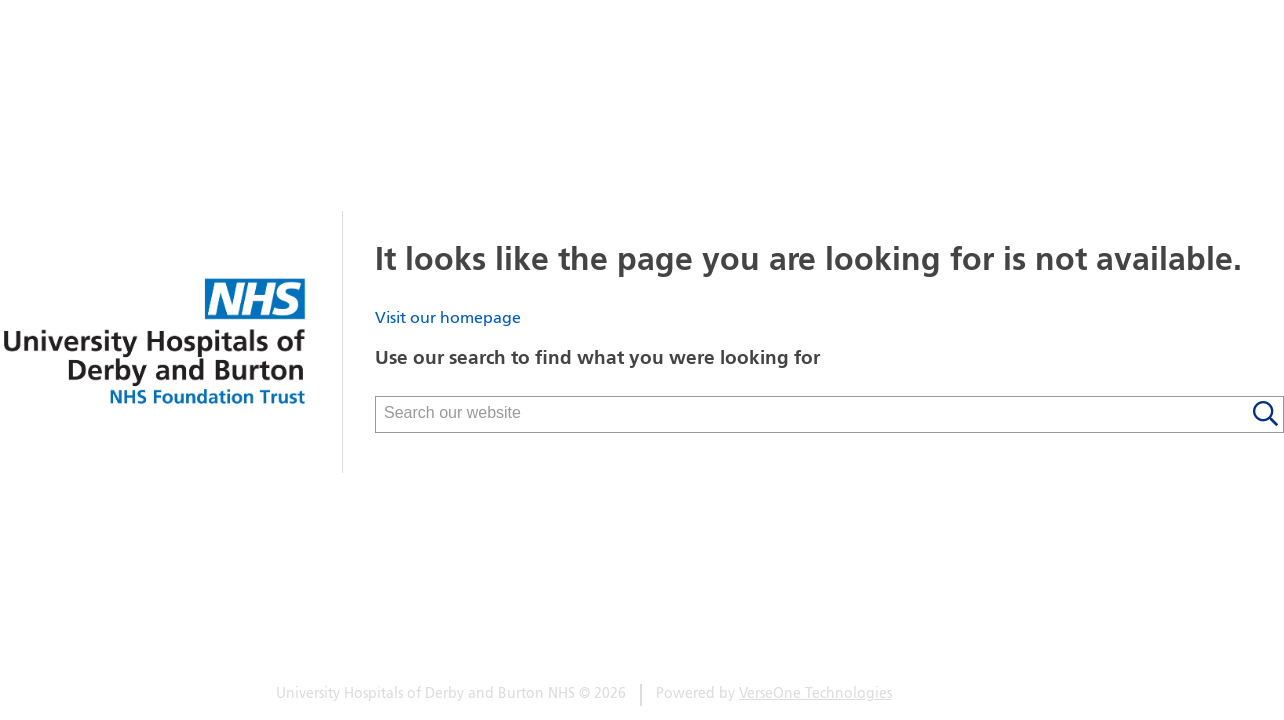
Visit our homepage (448, 319)
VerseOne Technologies (815, 694)
